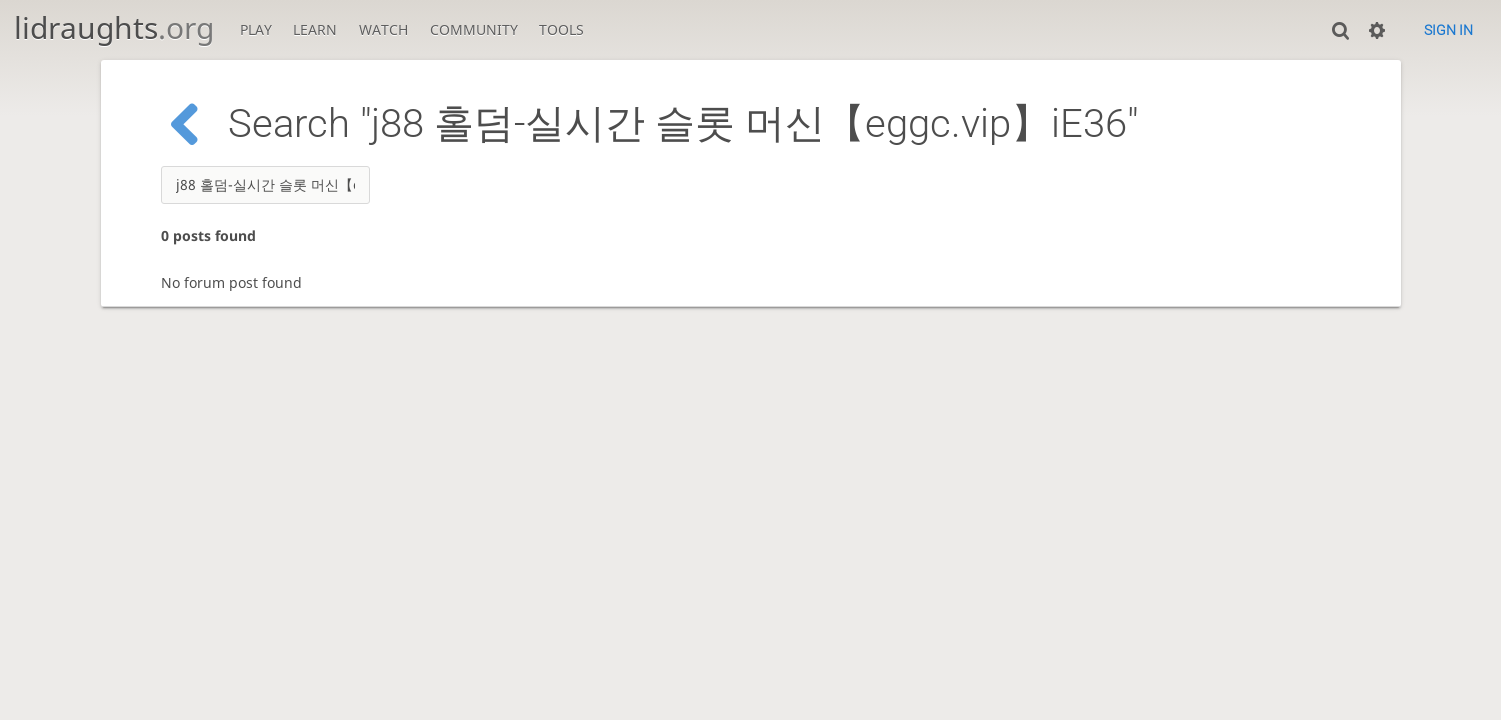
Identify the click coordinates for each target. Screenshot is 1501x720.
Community (474, 29)
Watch (383, 29)
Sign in (1448, 30)
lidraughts (114, 27)
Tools (561, 29)
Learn (315, 29)
